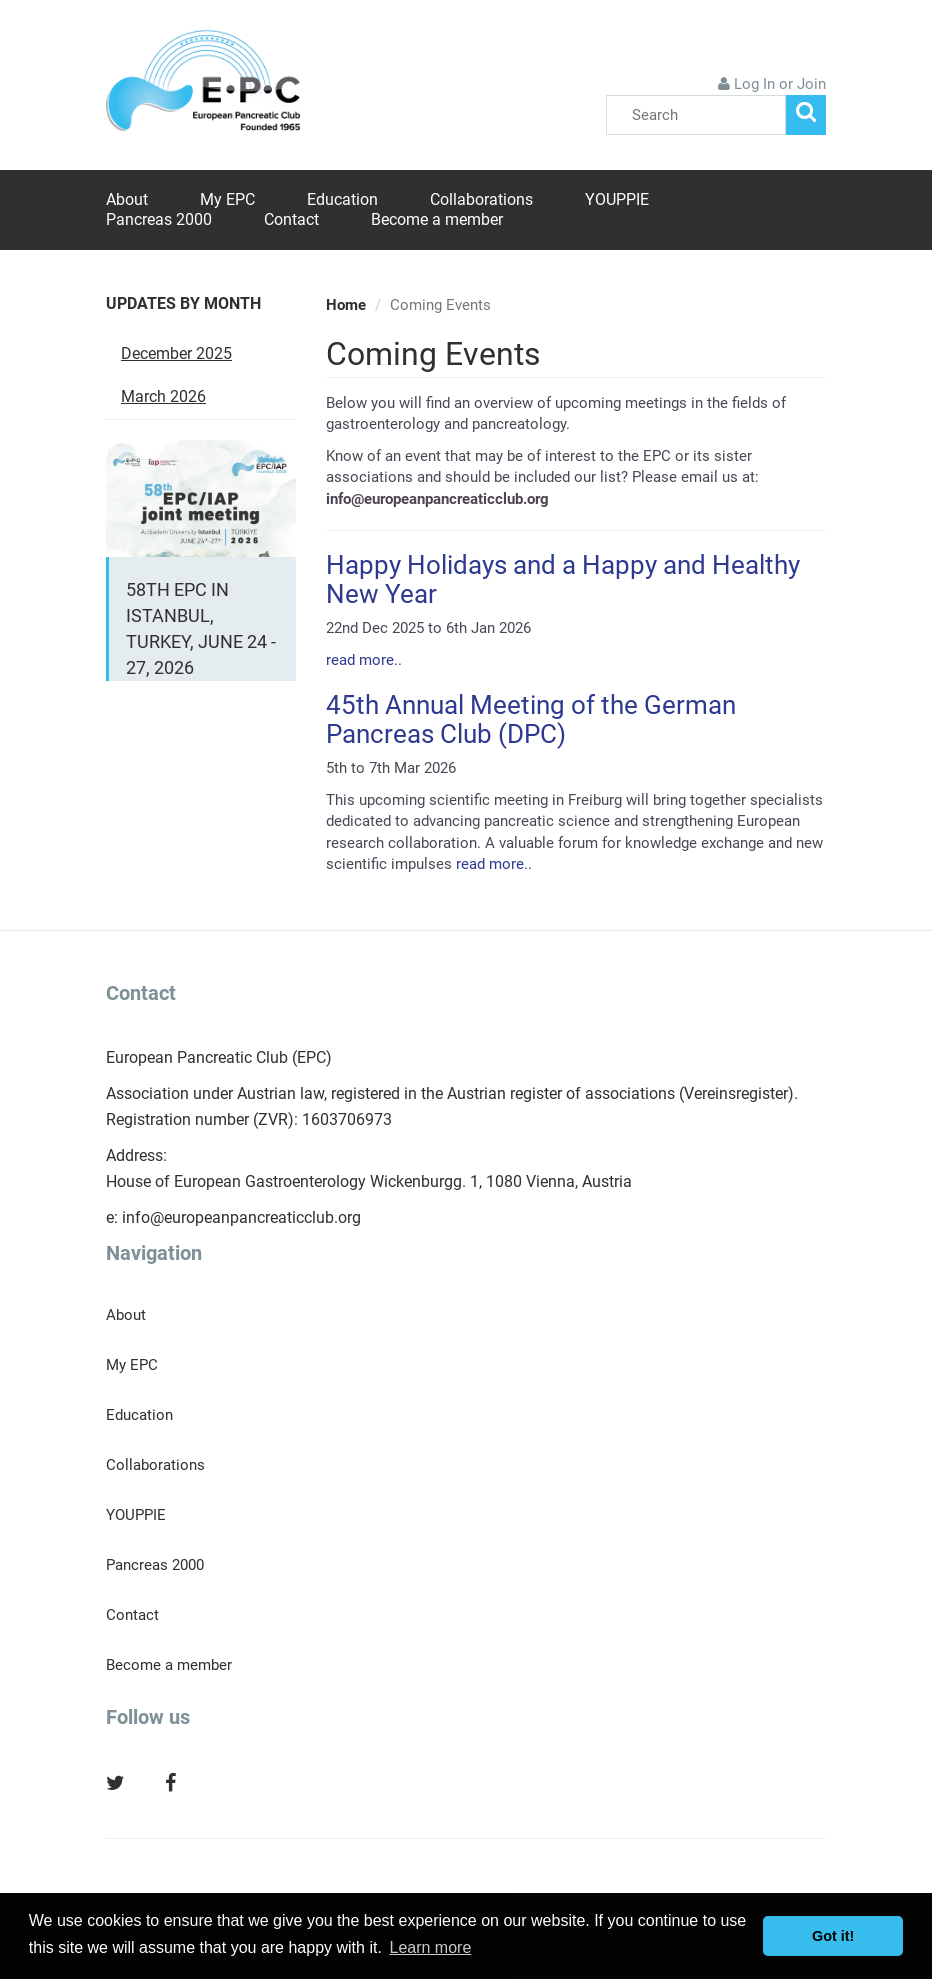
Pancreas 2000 (159, 219)
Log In (754, 84)
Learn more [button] (430, 1947)
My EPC (227, 199)
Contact (291, 219)
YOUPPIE (617, 199)
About (127, 199)
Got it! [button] (833, 1936)
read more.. (364, 660)
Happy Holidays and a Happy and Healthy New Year (563, 579)
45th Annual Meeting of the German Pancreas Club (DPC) (531, 719)
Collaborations (481, 199)
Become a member (437, 219)
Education (342, 199)
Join (811, 84)
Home (346, 305)
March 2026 (163, 396)
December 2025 (176, 353)
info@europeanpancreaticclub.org (241, 1217)
